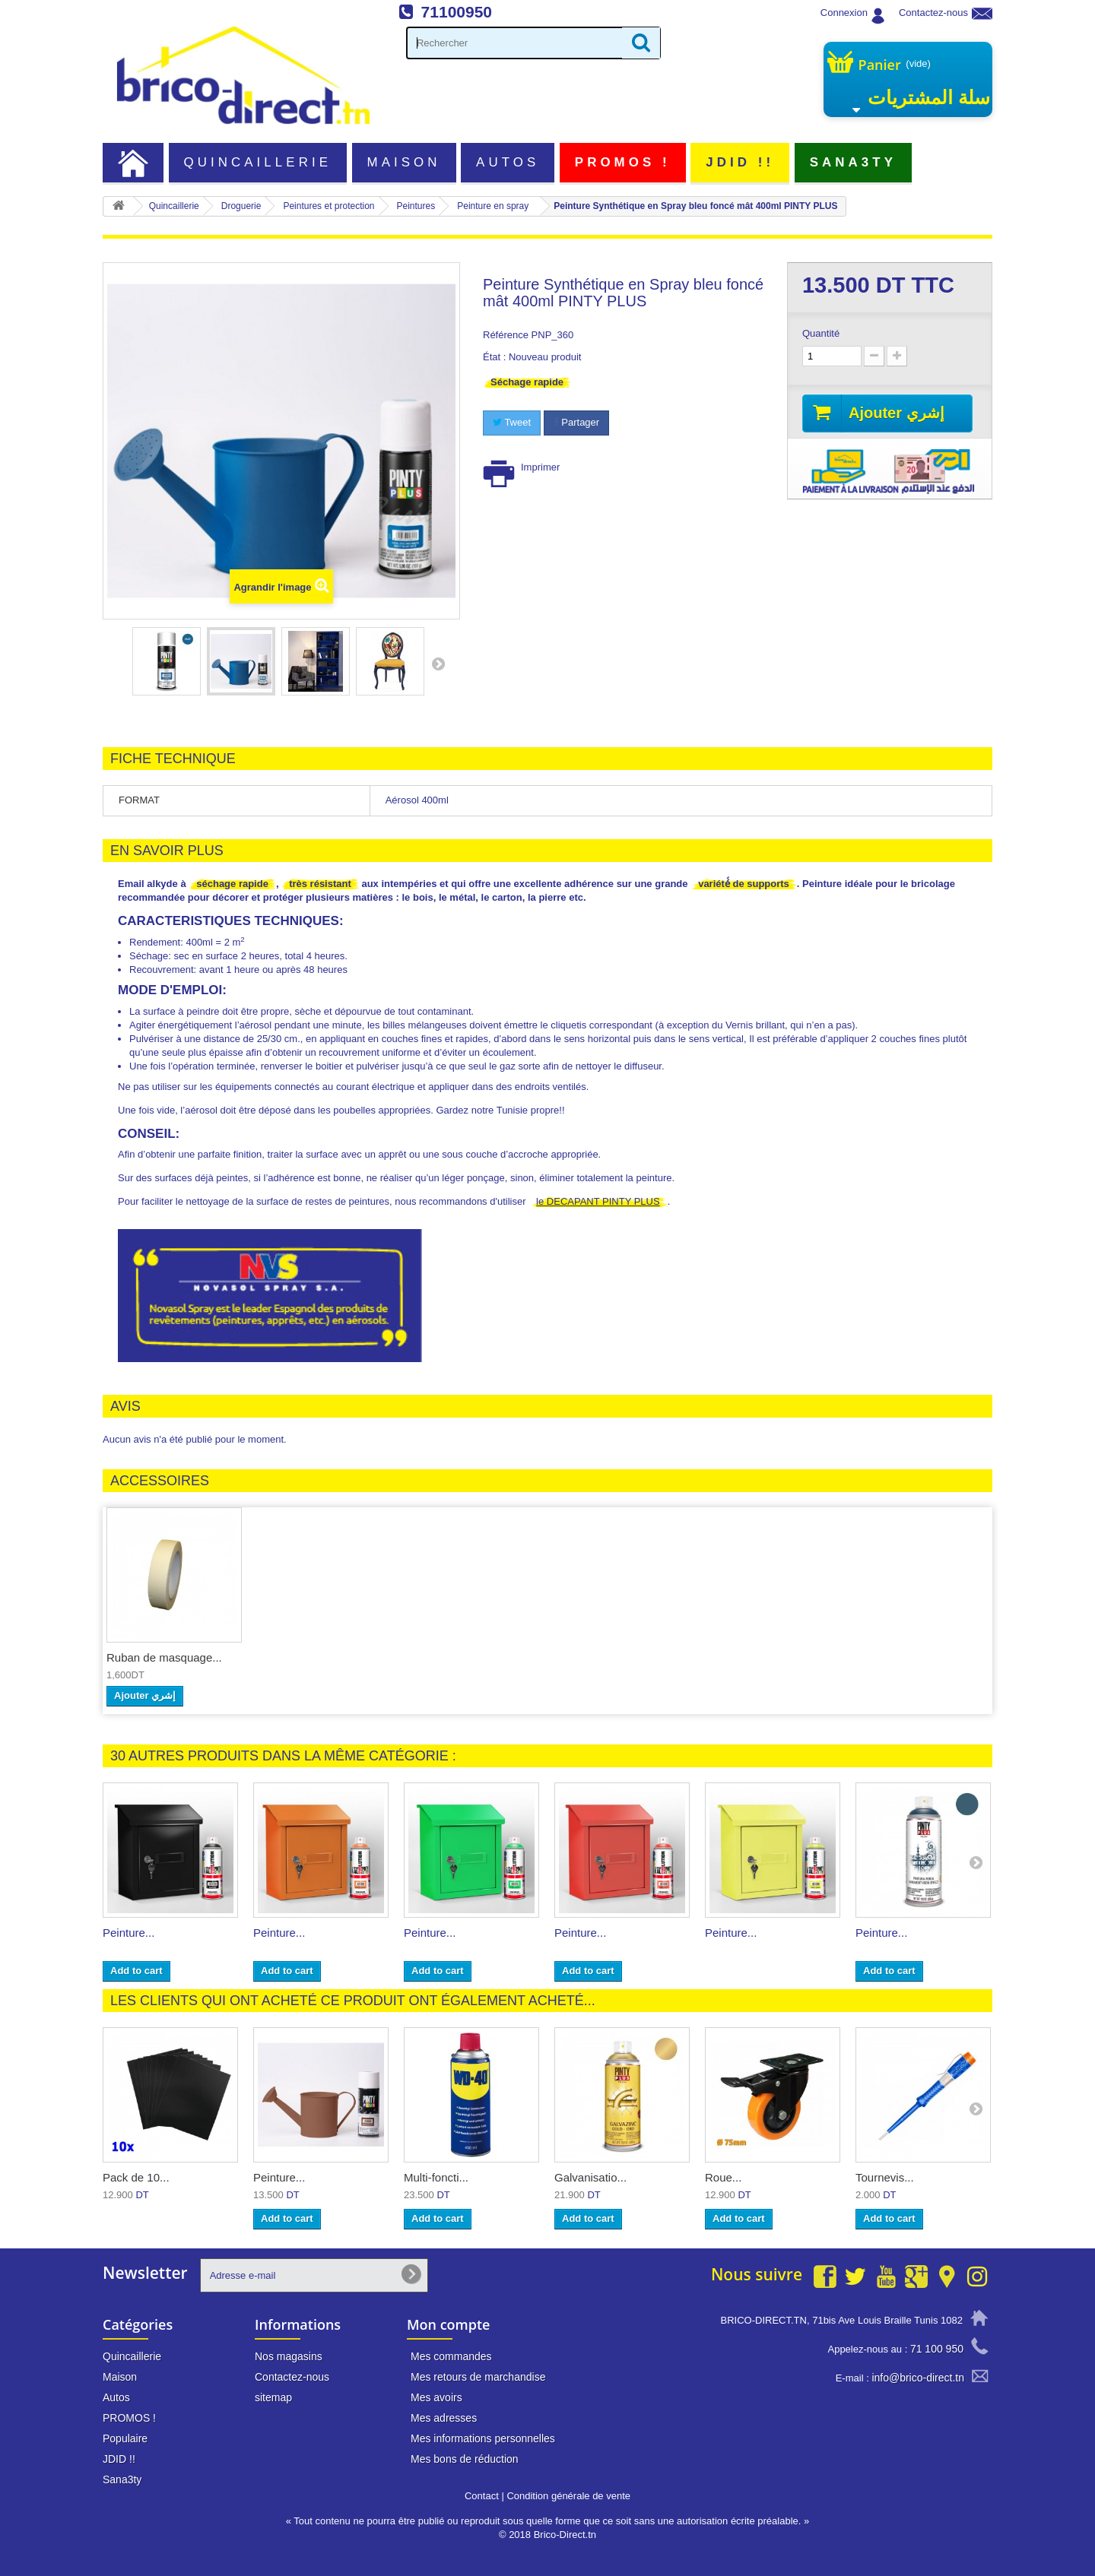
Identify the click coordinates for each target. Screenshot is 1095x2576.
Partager (576, 422)
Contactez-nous (933, 12)
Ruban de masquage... (164, 1657)
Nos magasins (288, 2356)
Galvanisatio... (590, 2177)
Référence (505, 335)
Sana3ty (853, 162)
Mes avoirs (436, 2397)
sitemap (273, 2397)
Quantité (821, 333)
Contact (482, 2496)
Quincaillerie (258, 162)
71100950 (456, 12)
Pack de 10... (136, 2177)
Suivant (438, 663)
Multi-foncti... (436, 2177)
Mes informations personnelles (483, 2438)
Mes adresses (444, 2418)
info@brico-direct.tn (917, 2378)
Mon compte (448, 2324)
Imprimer (540, 467)
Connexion (844, 12)
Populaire (125, 2438)
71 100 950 (936, 2349)
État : (494, 357)
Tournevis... (884, 2177)
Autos (507, 162)
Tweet (512, 422)
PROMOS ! (623, 162)
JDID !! (740, 162)
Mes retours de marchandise (478, 2377)
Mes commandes (451, 2356)
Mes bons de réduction (465, 2459)
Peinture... (128, 1932)
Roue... (723, 2177)
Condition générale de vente (568, 2496)
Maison (404, 162)
